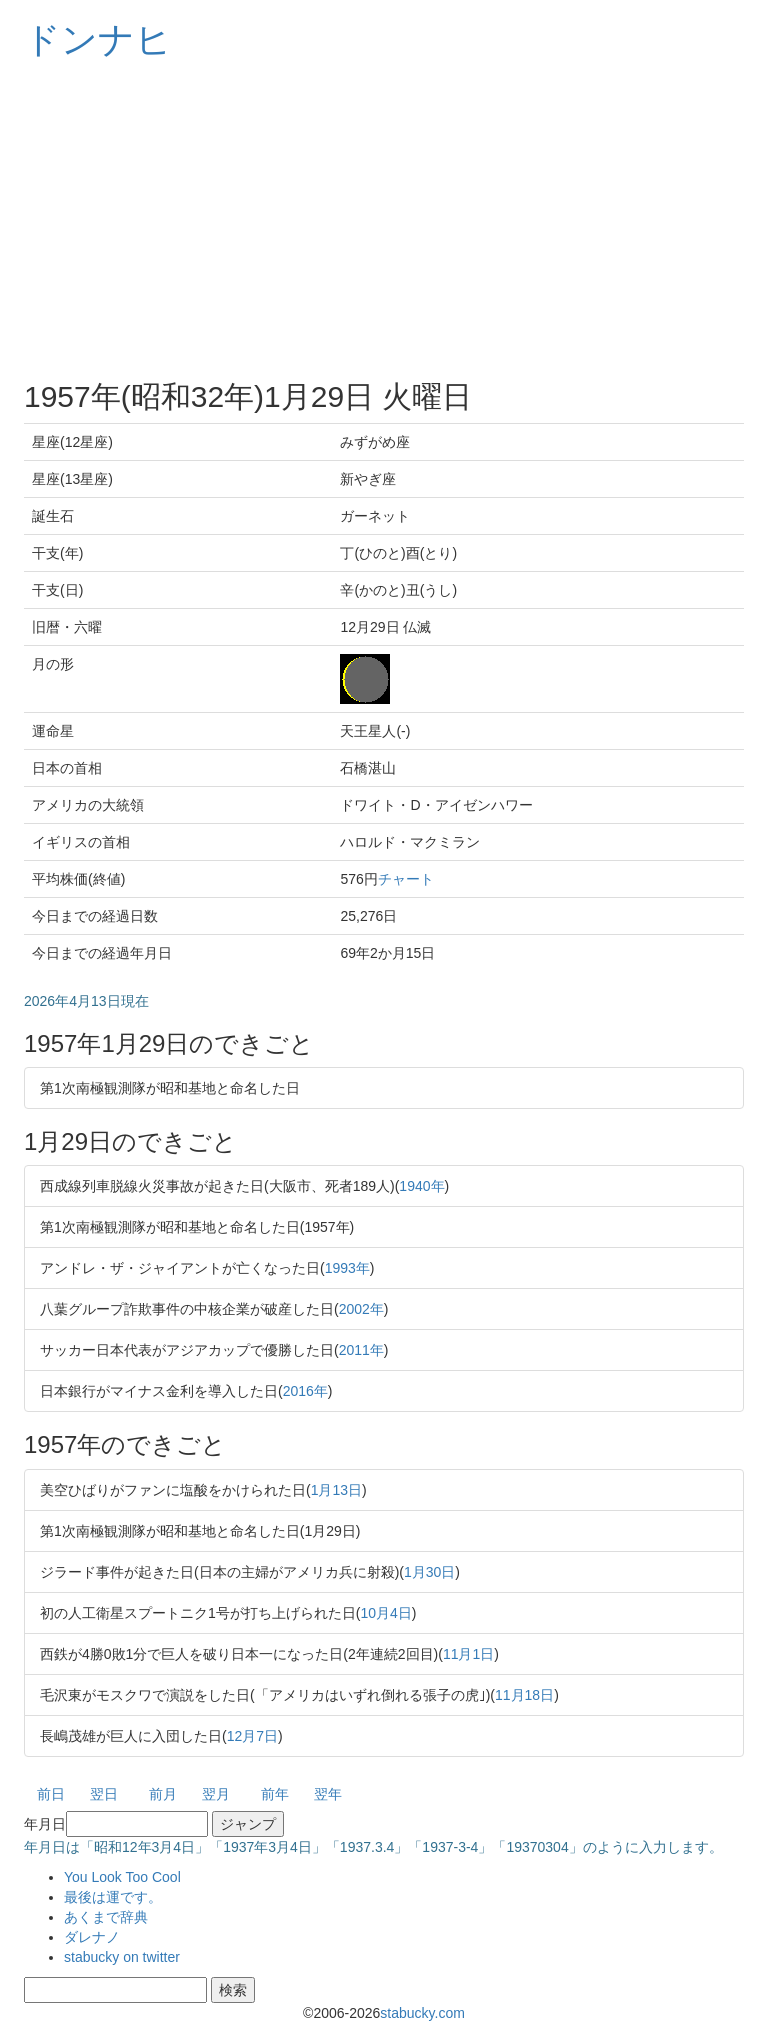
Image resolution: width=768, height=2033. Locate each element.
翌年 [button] (328, 1794)
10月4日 (385, 1613)
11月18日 (524, 1695)
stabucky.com (422, 2013)
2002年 (361, 1309)
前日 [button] (51, 1794)
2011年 (361, 1350)
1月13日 (336, 1490)
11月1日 (468, 1654)
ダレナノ (92, 1937)
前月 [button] (163, 1794)
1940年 (421, 1186)
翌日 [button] (104, 1794)
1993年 (347, 1268)
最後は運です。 (113, 1897)
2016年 (305, 1391)
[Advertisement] (384, 220)
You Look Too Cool (122, 1877)
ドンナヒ (98, 39)
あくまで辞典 (106, 1917)
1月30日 (429, 1572)
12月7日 (252, 1736)
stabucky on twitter (122, 1957)
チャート (406, 879)
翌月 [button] (216, 1794)
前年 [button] (275, 1794)
